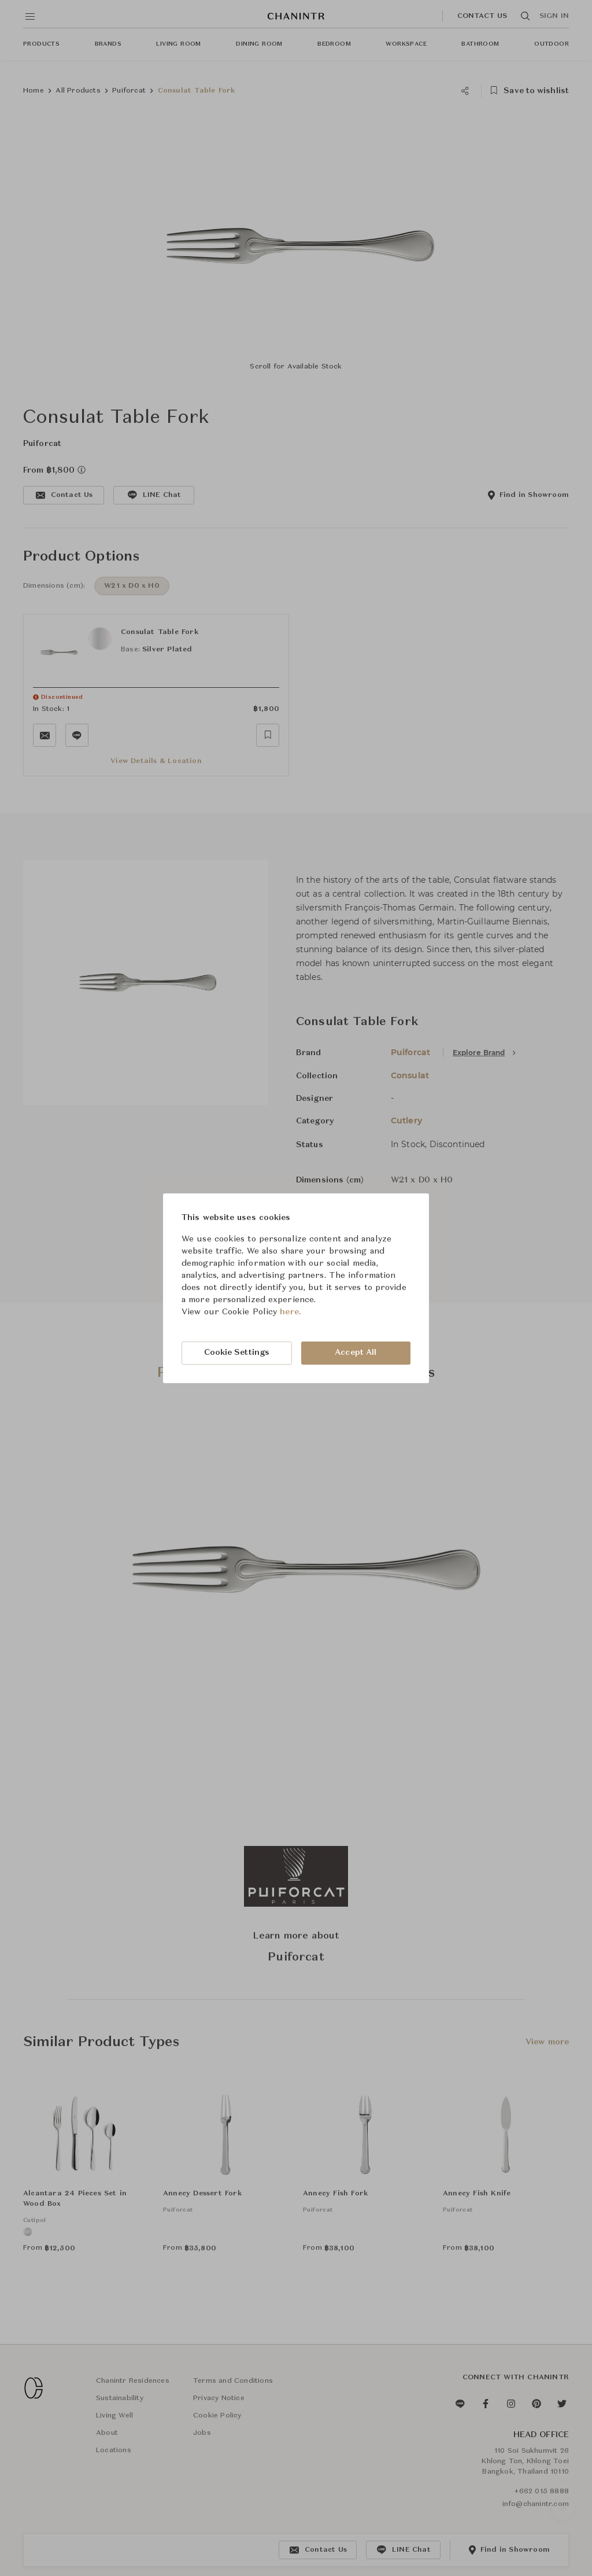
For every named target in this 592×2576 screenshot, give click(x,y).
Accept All (355, 1352)
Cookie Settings (237, 1352)
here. (290, 1312)
